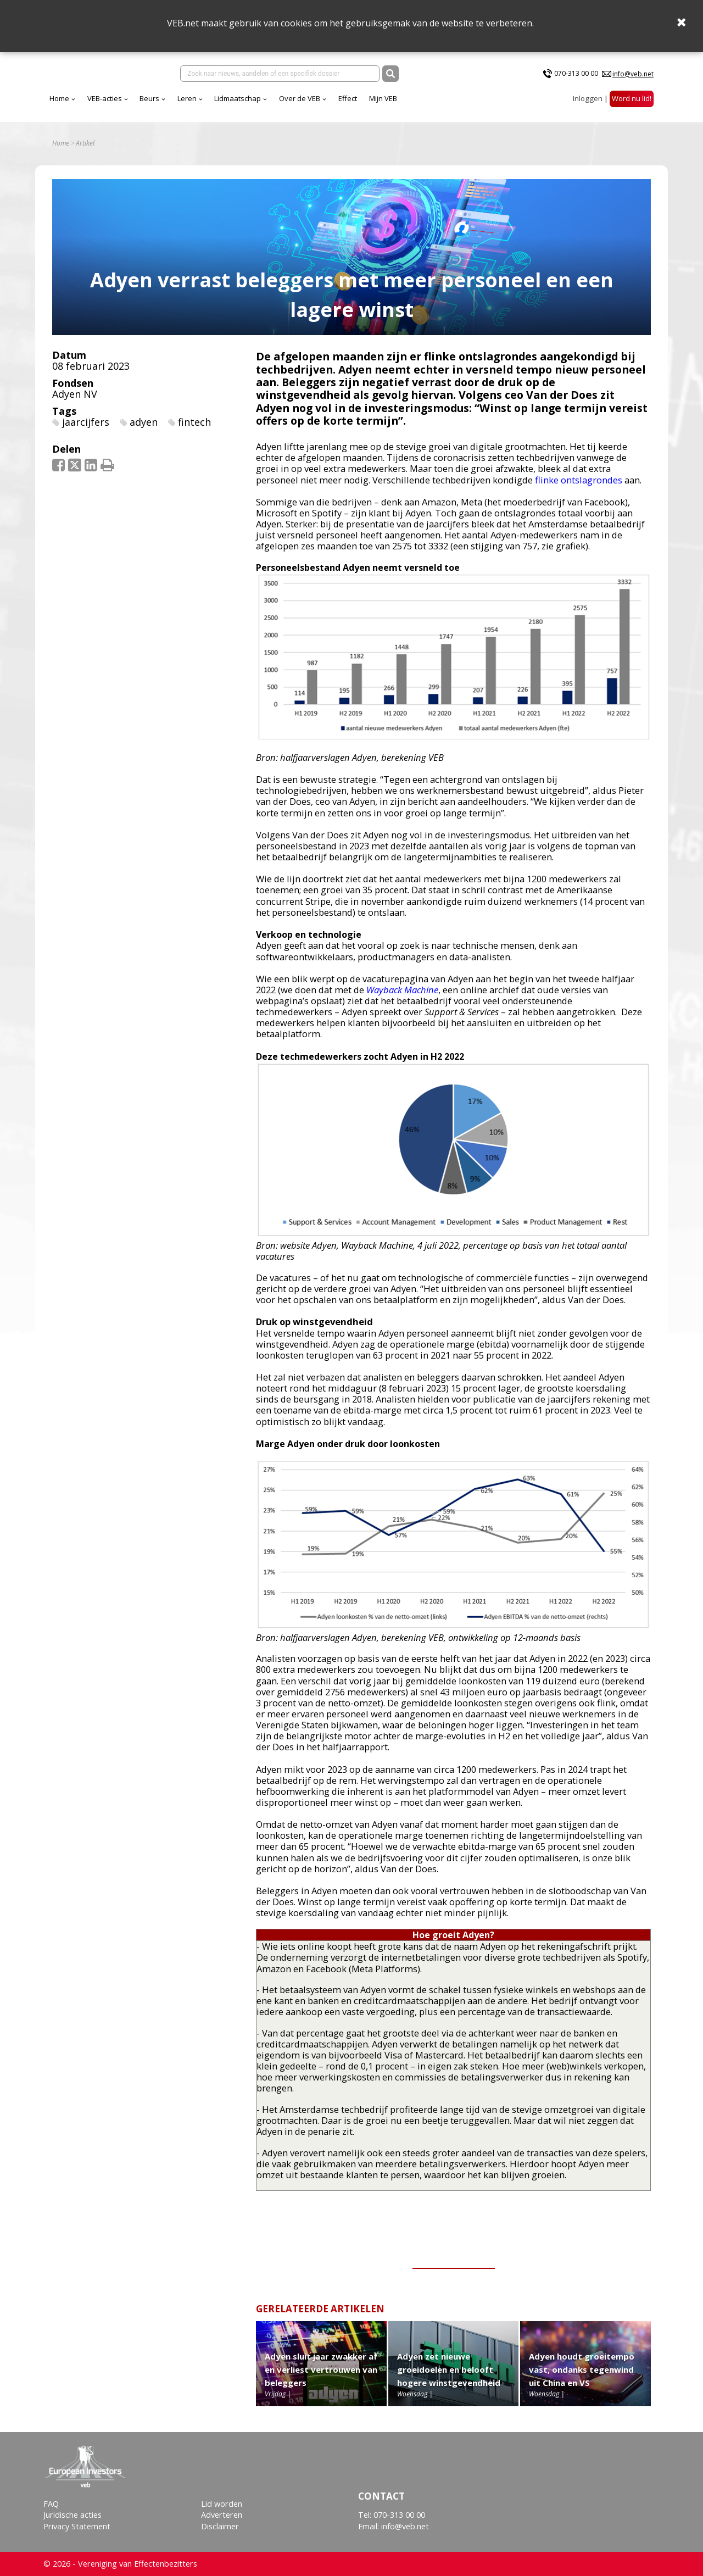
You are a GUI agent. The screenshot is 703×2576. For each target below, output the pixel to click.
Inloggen (587, 98)
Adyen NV (74, 393)
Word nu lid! (631, 98)
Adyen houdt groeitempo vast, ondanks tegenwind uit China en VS (581, 2369)
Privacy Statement (76, 2526)
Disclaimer (220, 2526)
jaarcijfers (85, 422)
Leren (187, 98)
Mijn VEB (383, 98)
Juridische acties (72, 2515)
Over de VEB (299, 98)
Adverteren (221, 2515)
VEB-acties (104, 98)
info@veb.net (633, 74)
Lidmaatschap (237, 98)
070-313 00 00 (576, 73)
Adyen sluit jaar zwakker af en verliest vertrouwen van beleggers (321, 2369)
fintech (194, 422)
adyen (144, 422)
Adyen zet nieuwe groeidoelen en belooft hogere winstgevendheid (448, 2369)
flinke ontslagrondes (578, 480)
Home (59, 98)
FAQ (51, 2504)
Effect (347, 98)
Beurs (149, 98)
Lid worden (221, 2504)
